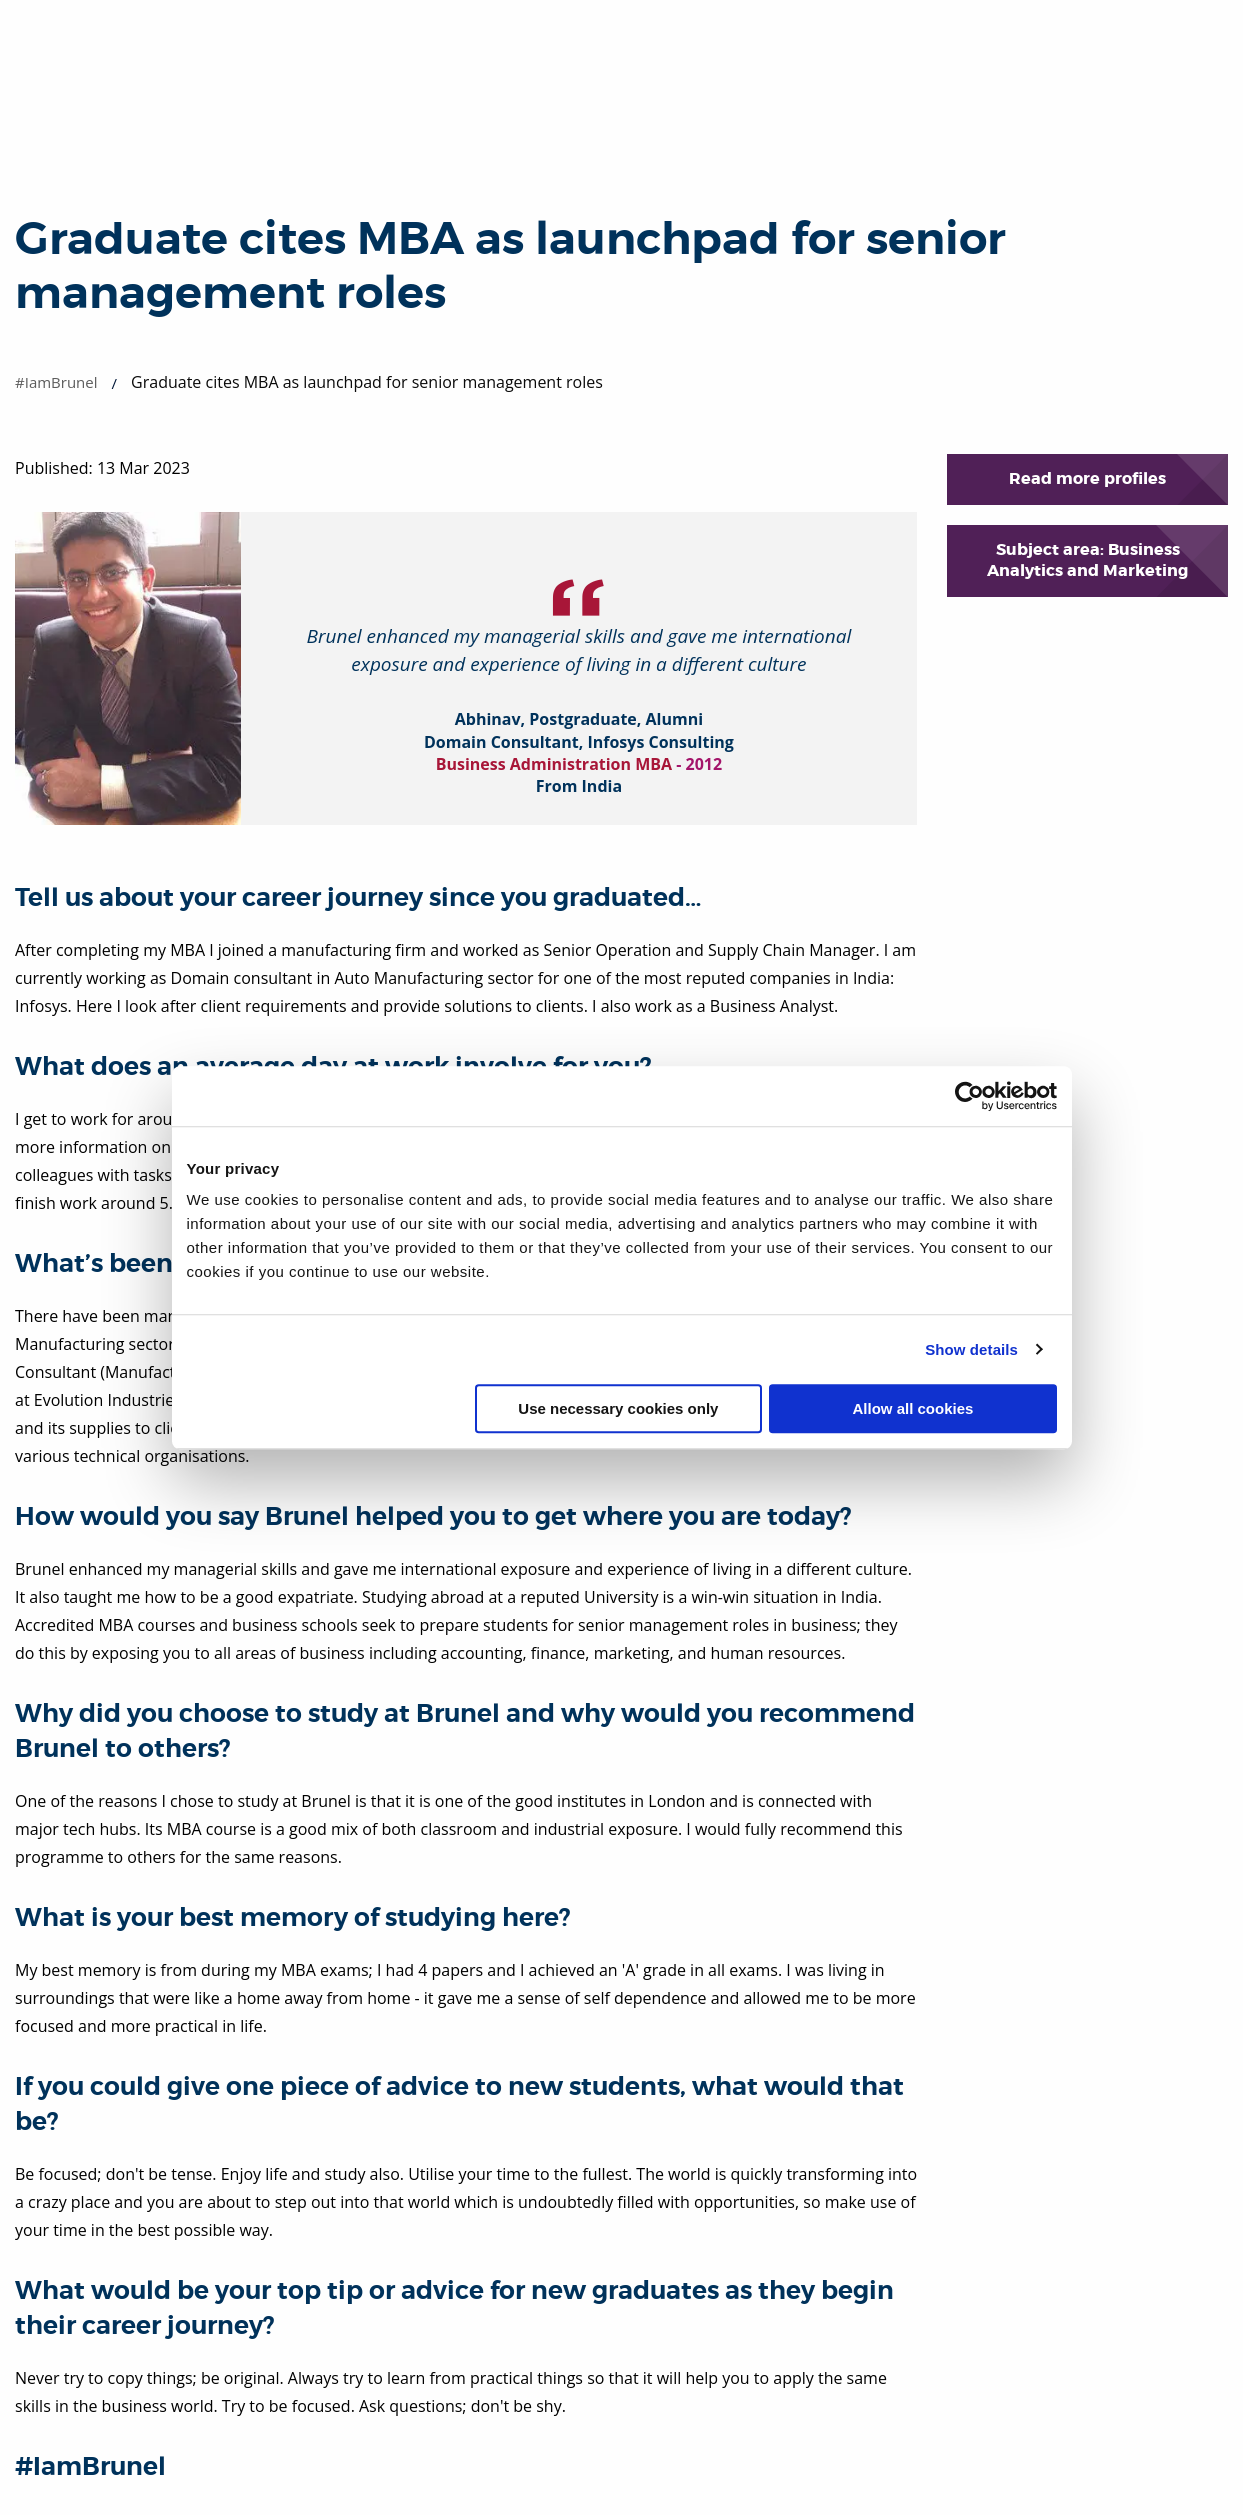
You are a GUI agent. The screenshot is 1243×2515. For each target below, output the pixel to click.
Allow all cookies (913, 1408)
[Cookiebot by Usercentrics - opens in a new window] (969, 1096)
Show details (971, 1349)
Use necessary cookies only (618, 1408)
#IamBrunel (56, 382)
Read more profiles (1087, 478)
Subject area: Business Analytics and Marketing (1087, 560)
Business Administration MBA (554, 764)
